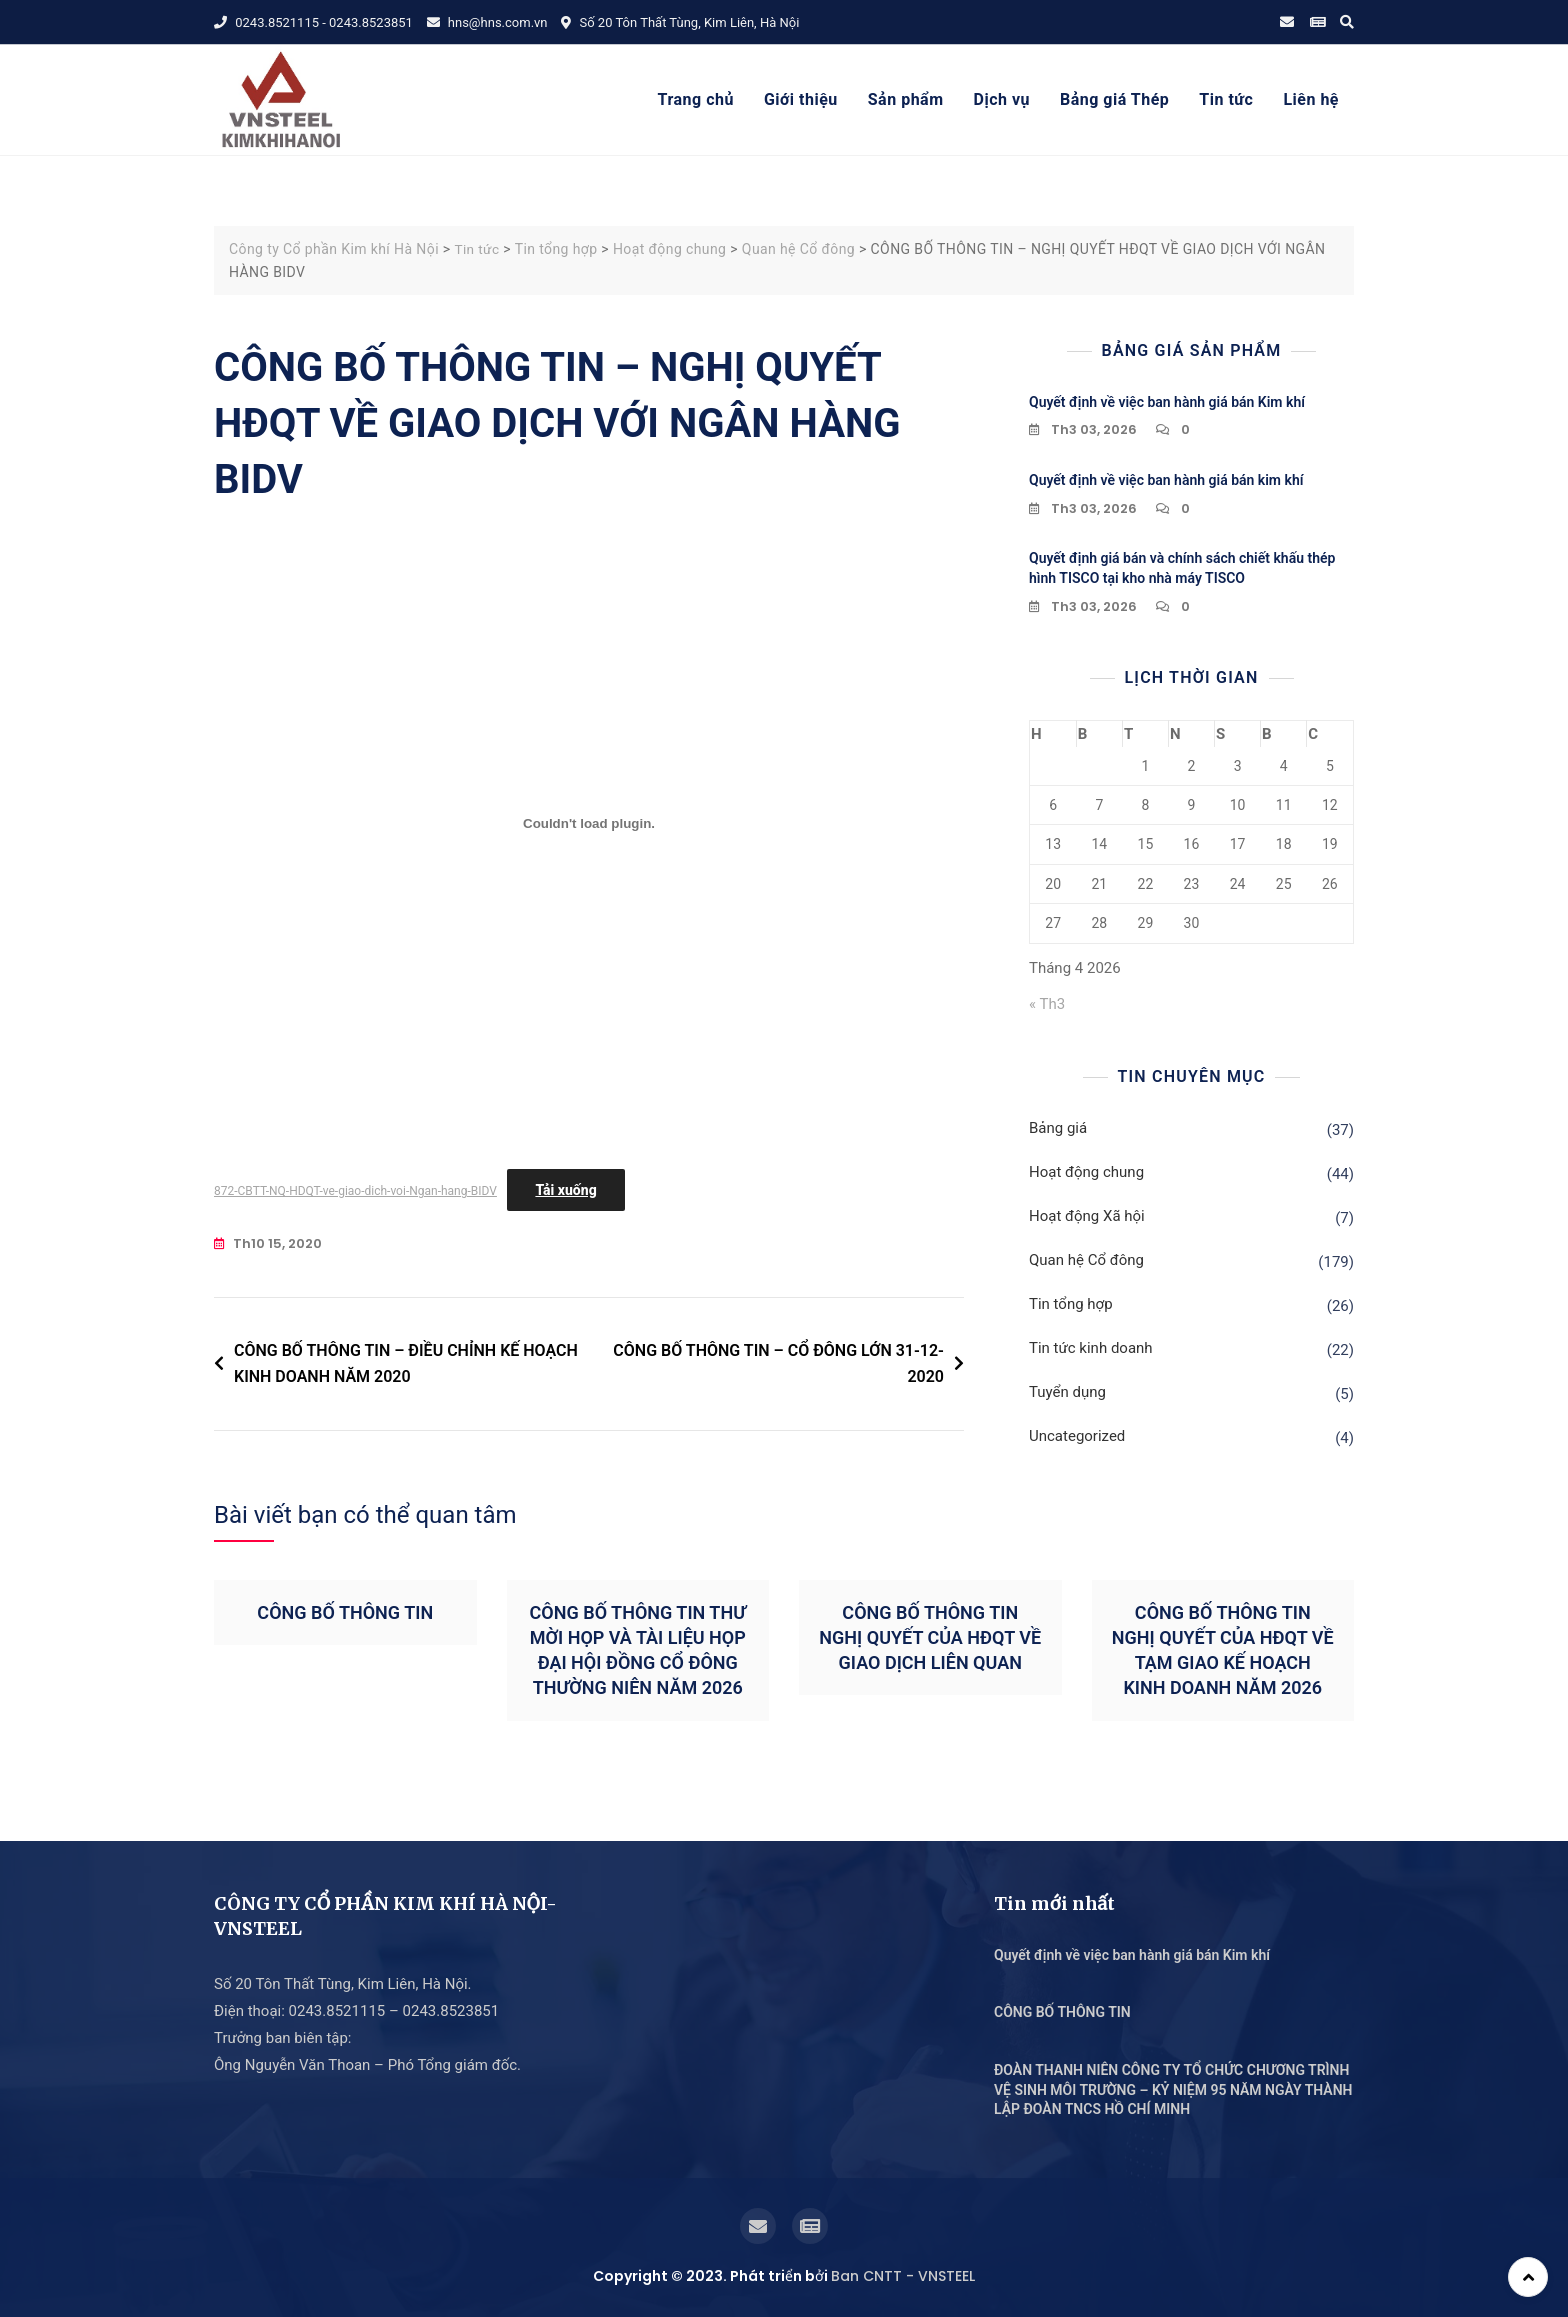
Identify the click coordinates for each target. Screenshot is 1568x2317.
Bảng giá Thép (1114, 99)
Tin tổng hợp (1071, 1304)
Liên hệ (1311, 99)
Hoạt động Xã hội (1087, 1216)
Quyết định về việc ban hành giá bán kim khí (1166, 480)
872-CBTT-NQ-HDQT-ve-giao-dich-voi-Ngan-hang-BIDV (355, 1191)
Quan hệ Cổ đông (1086, 1260)
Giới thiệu (801, 99)
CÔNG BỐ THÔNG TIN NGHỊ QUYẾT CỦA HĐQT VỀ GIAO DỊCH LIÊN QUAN (930, 1636)
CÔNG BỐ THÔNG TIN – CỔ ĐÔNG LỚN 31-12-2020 (778, 1363)
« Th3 (1047, 1003)
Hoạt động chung (1086, 1172)
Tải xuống (565, 1190)
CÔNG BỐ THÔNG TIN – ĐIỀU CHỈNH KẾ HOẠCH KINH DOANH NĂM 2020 (406, 1363)
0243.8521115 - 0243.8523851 (313, 22)
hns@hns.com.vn (487, 22)
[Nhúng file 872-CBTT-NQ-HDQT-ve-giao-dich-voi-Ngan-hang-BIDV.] (589, 823)
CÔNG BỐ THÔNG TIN (345, 1611)
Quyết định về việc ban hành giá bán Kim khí (1167, 401)
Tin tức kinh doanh (1091, 1348)
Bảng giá (1058, 1128)
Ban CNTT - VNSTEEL (903, 2275)
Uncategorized (1077, 1436)
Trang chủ (696, 99)
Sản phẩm (906, 99)
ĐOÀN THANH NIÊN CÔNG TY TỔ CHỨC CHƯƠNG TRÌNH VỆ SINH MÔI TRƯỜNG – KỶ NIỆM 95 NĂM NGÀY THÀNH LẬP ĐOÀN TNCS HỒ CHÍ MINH (1173, 2089)
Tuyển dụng (1067, 1392)
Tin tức (1226, 99)
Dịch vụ (1002, 99)
